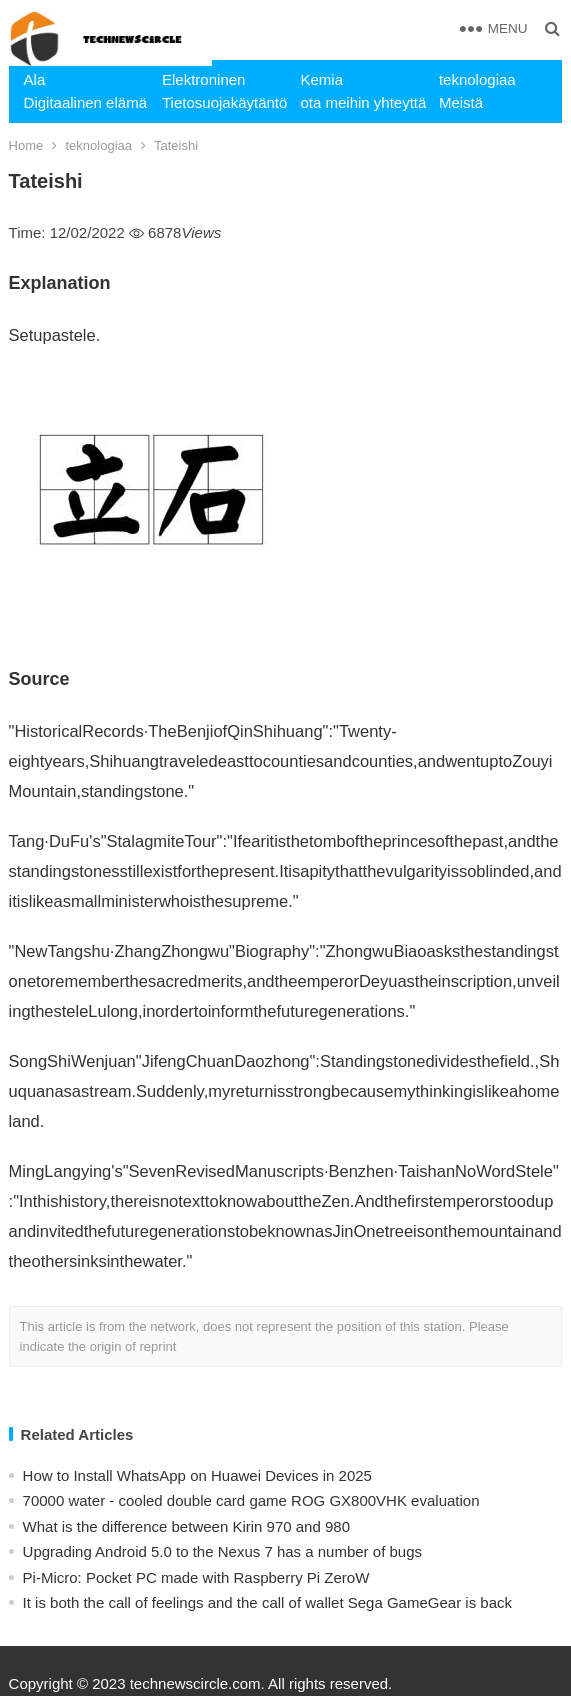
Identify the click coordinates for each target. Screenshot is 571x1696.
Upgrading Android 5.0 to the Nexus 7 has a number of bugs (222, 1551)
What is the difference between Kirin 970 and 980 (186, 1526)
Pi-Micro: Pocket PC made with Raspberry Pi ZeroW (196, 1577)
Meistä (461, 102)
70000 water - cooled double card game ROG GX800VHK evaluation (251, 1500)
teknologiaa (477, 79)
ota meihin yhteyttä (361, 102)
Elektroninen (203, 79)
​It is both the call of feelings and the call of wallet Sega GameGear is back (267, 1602)
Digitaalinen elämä (85, 102)
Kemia (321, 79)
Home (26, 145)
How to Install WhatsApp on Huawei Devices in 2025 (197, 1475)
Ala (35, 79)
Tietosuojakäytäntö (223, 102)
